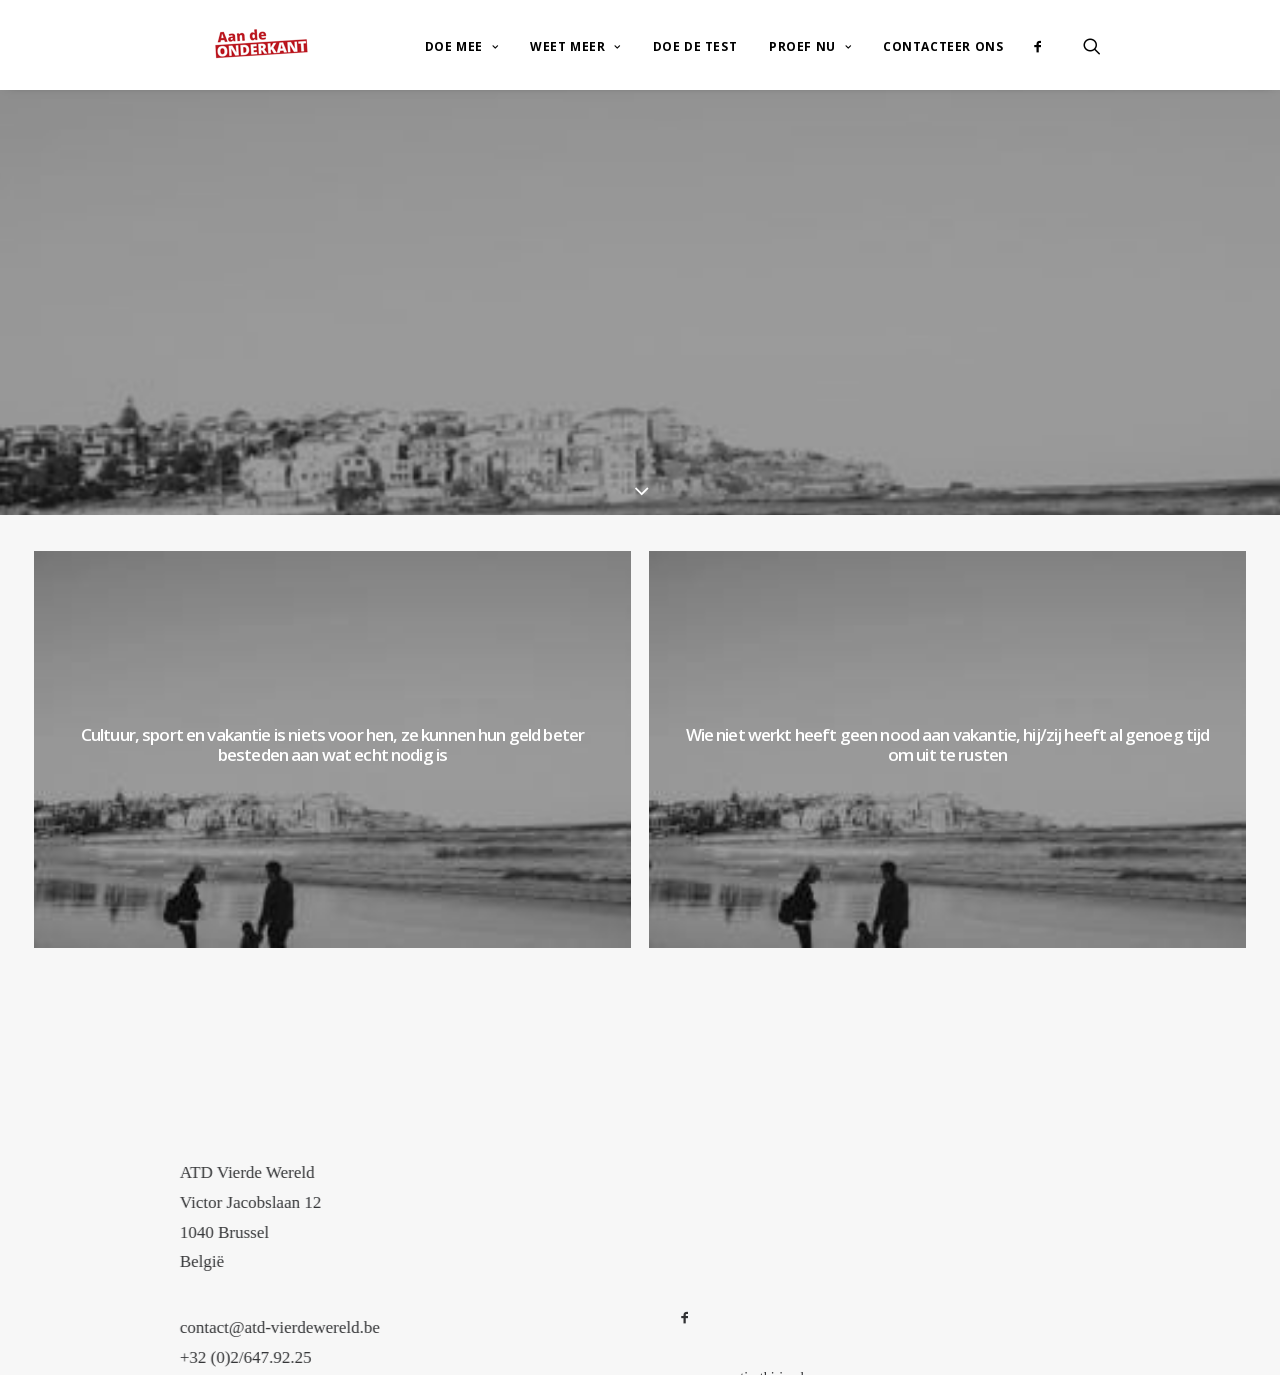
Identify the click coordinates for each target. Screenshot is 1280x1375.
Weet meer (575, 28)
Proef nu (810, 28)
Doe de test (695, 28)
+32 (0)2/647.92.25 (289, 1323)
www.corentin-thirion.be (745, 1343)
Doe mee (462, 28)
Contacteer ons (943, 28)
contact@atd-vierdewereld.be (323, 1293)
